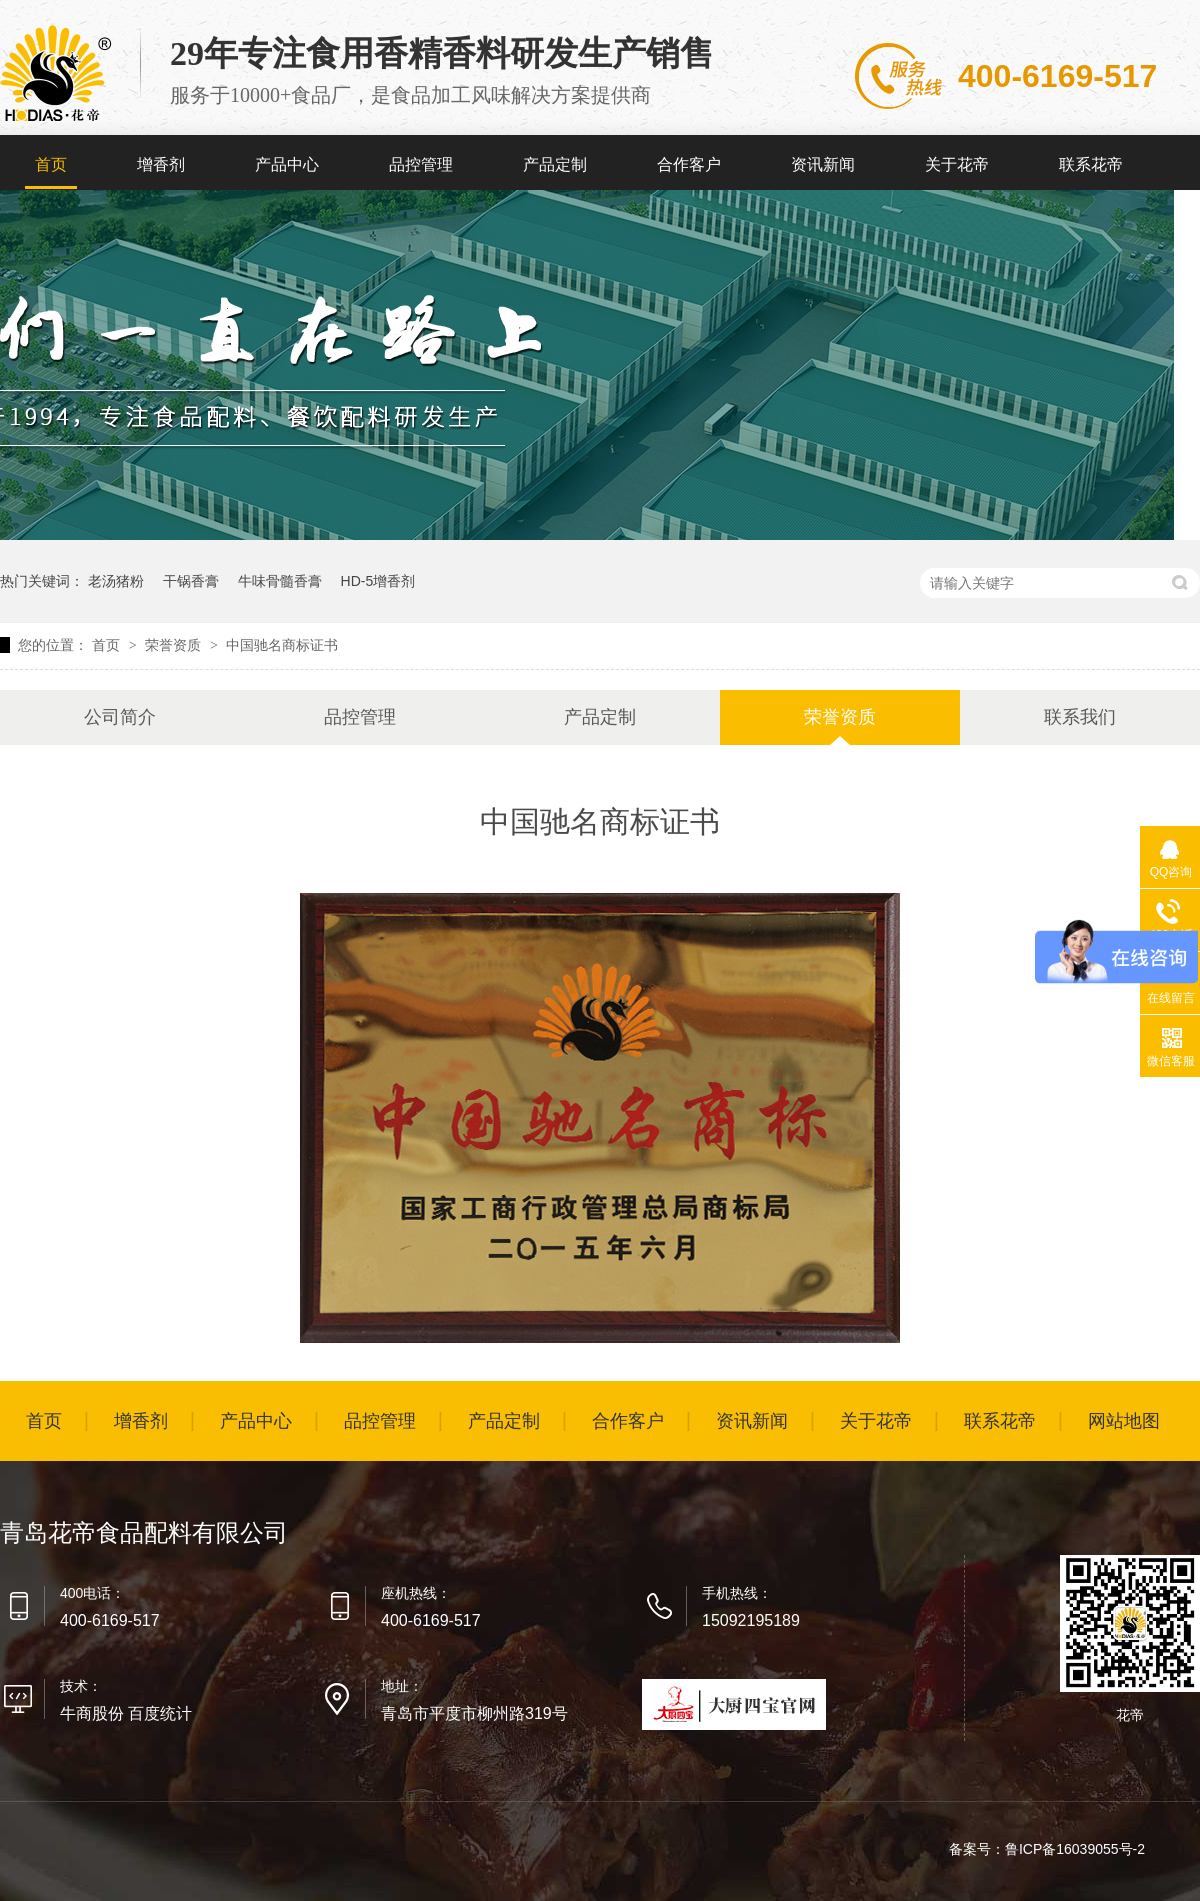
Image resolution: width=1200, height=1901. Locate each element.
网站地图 (1124, 1421)
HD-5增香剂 (378, 581)
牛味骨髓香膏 (280, 581)
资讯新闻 (823, 164)
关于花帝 (957, 164)
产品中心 (287, 164)
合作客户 (689, 164)
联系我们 (1080, 717)
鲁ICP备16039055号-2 (1075, 1849)
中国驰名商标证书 (282, 645)
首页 (51, 164)
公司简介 (120, 717)
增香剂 (161, 164)
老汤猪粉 (116, 581)
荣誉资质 (175, 645)
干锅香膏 (191, 581)
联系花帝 (1091, 164)
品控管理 (421, 164)
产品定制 (555, 164)
